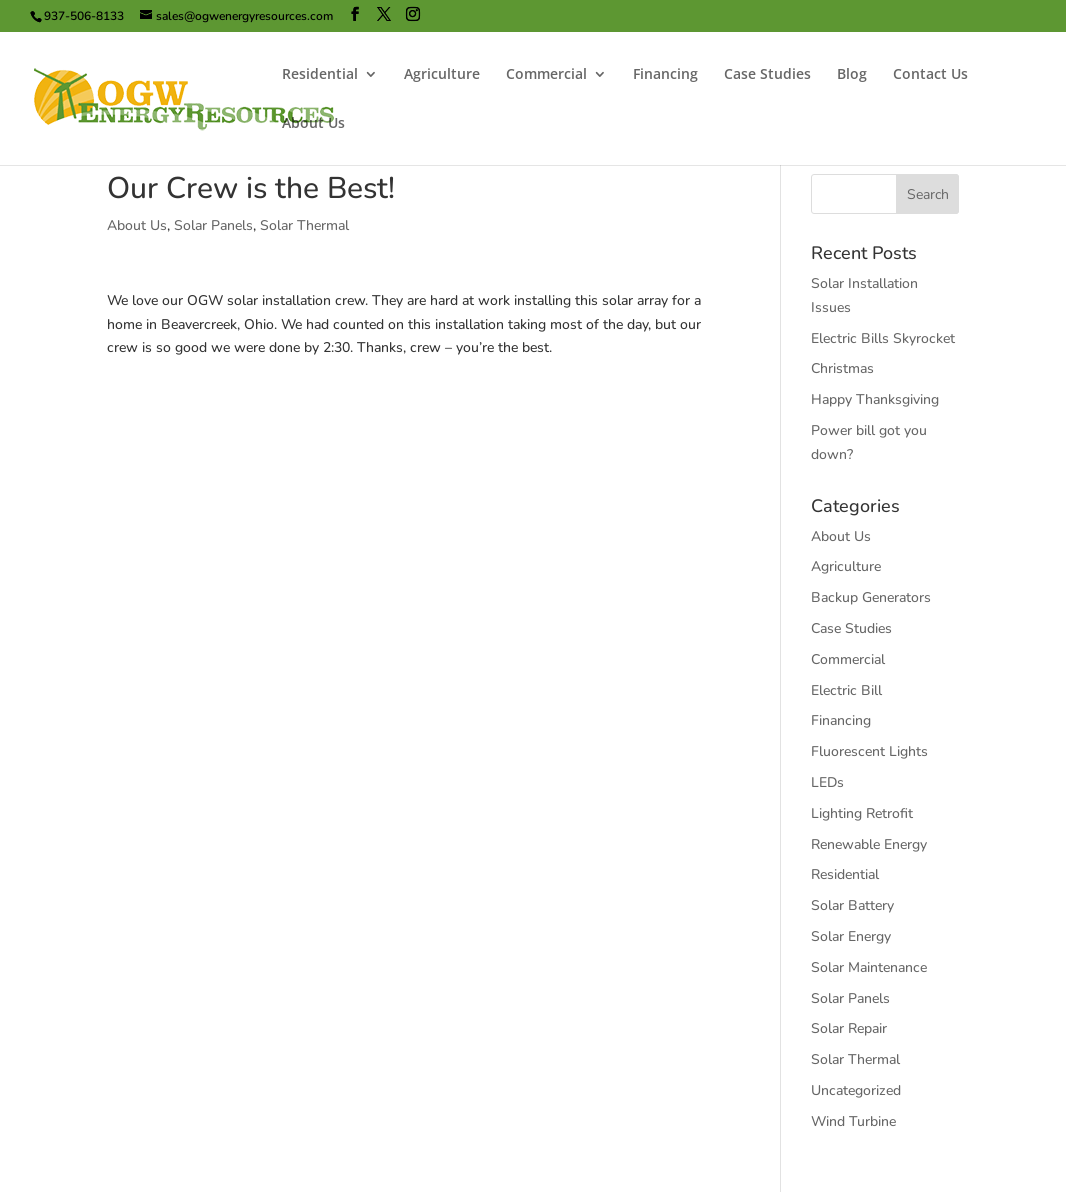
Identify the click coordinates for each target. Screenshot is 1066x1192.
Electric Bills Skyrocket (883, 338)
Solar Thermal (304, 225)
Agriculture (442, 75)
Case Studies (767, 75)
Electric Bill (846, 690)
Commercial (546, 75)
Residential (320, 75)
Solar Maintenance (869, 967)
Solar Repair (849, 1028)
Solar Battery (852, 905)
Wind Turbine (853, 1121)
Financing (665, 75)
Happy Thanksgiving (875, 399)
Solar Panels (213, 225)
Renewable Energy (869, 844)
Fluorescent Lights (869, 751)
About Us (313, 124)
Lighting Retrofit (862, 813)
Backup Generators (871, 597)
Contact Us (930, 75)
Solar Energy (851, 936)
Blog (852, 75)
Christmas (842, 368)
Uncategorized (856, 1090)
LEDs (827, 782)
